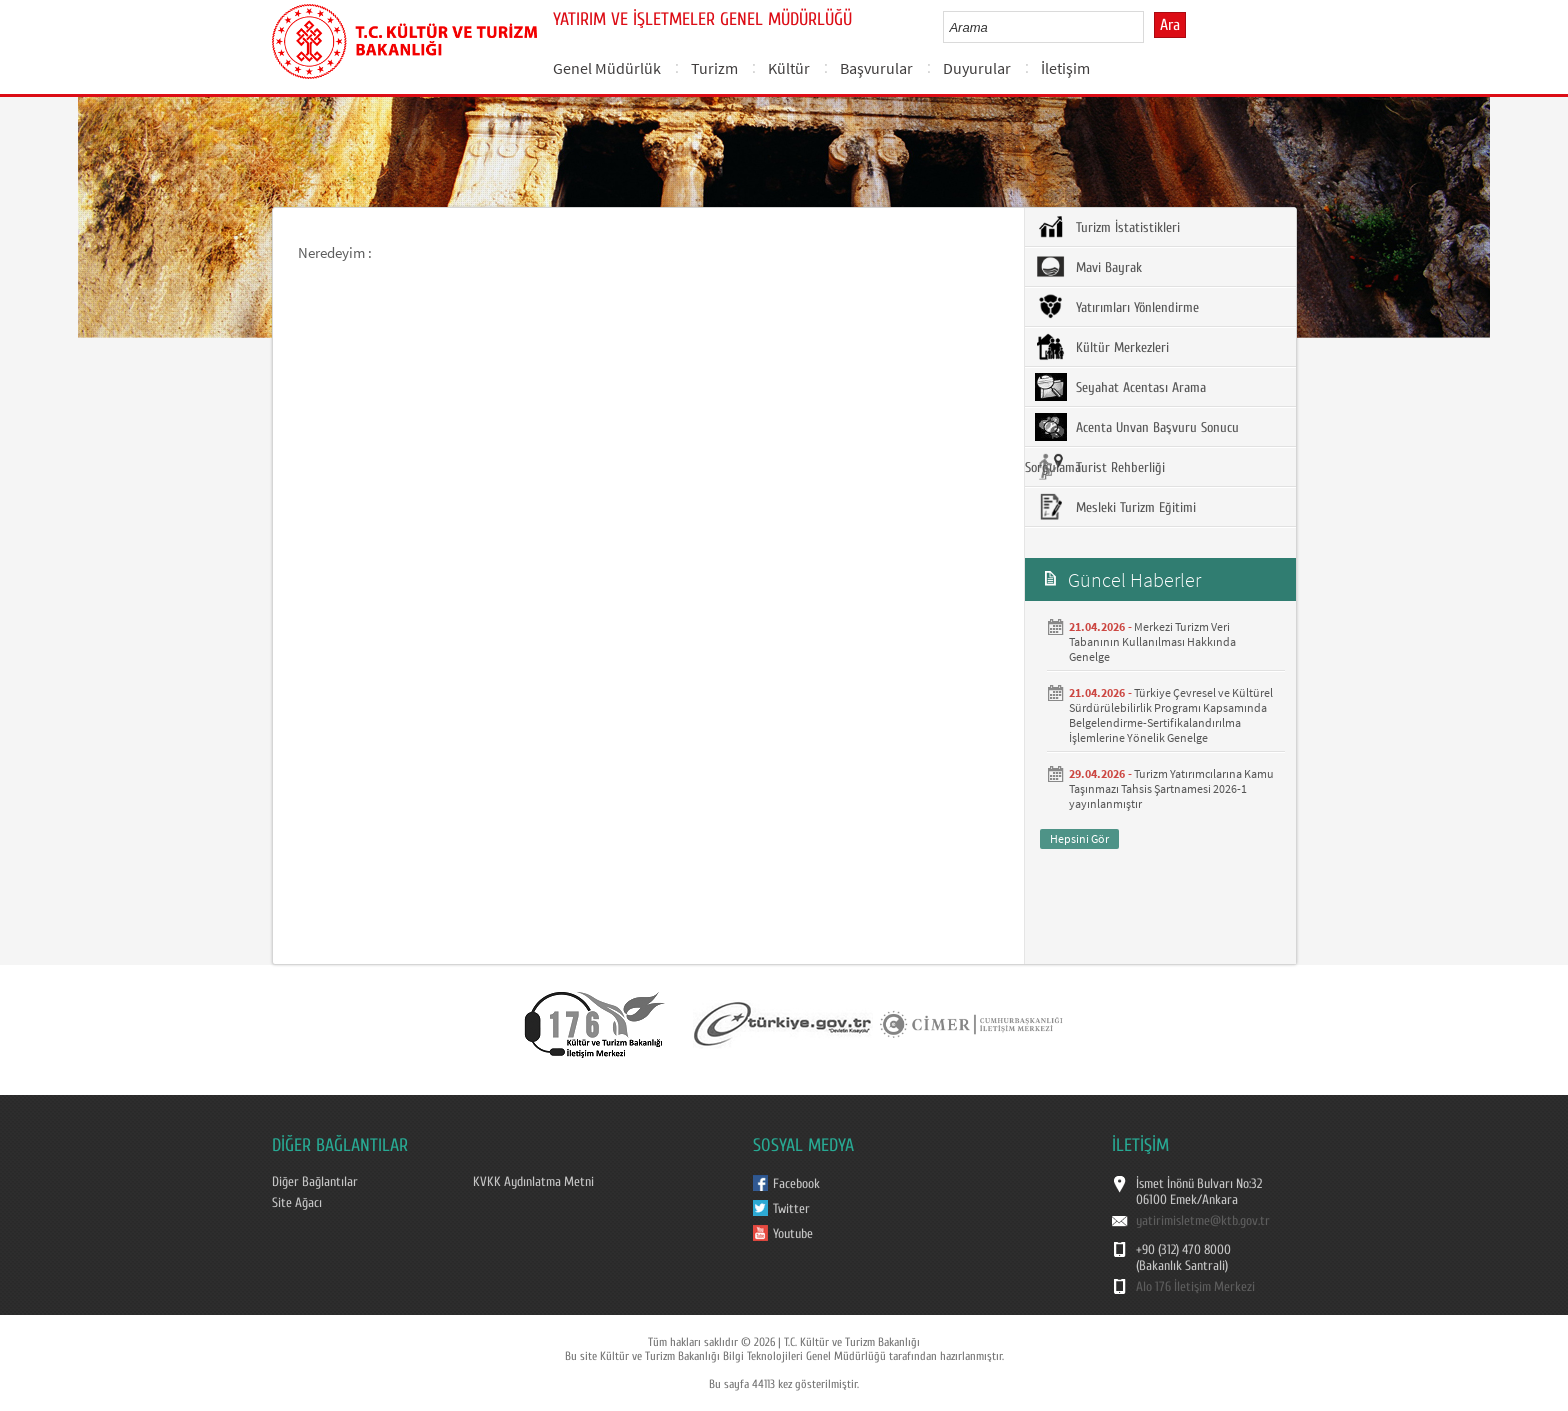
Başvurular (876, 68)
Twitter (791, 1209)
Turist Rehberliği (1100, 467)
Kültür (789, 68)
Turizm (714, 68)
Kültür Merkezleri (1102, 347)
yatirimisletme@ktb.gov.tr (1203, 1221)
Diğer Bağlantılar (315, 1182)
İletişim (1065, 68)
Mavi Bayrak (1088, 267)
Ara (1170, 25)
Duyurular (977, 68)
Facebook (796, 1184)
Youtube (793, 1234)
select (1149, 27)
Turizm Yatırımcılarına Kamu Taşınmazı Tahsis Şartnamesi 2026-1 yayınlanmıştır (1171, 788)
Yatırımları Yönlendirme (1117, 307)
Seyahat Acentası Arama (1120, 387)
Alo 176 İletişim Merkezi (1195, 1287)
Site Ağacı (297, 1203)
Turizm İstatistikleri (1107, 227)
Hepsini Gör (1079, 838)
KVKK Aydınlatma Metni (533, 1182)
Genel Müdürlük (607, 68)
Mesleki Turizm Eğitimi (1115, 507)
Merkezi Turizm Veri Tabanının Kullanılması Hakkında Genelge (1152, 641)
